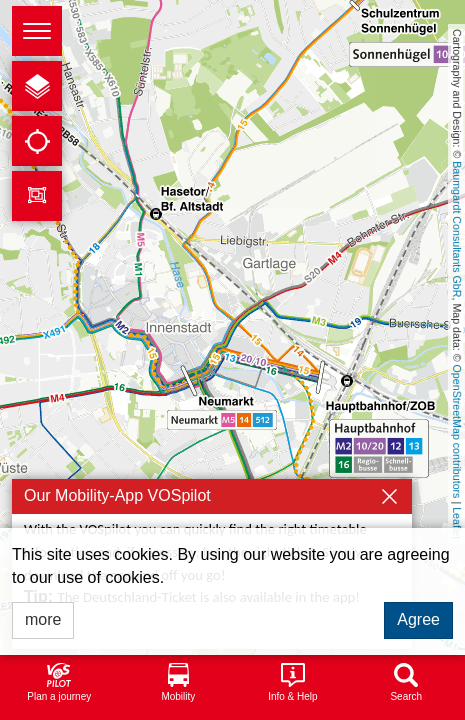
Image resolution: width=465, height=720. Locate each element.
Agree (418, 619)
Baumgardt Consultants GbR (457, 229)
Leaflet (457, 523)
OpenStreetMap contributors (457, 432)
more (43, 619)
